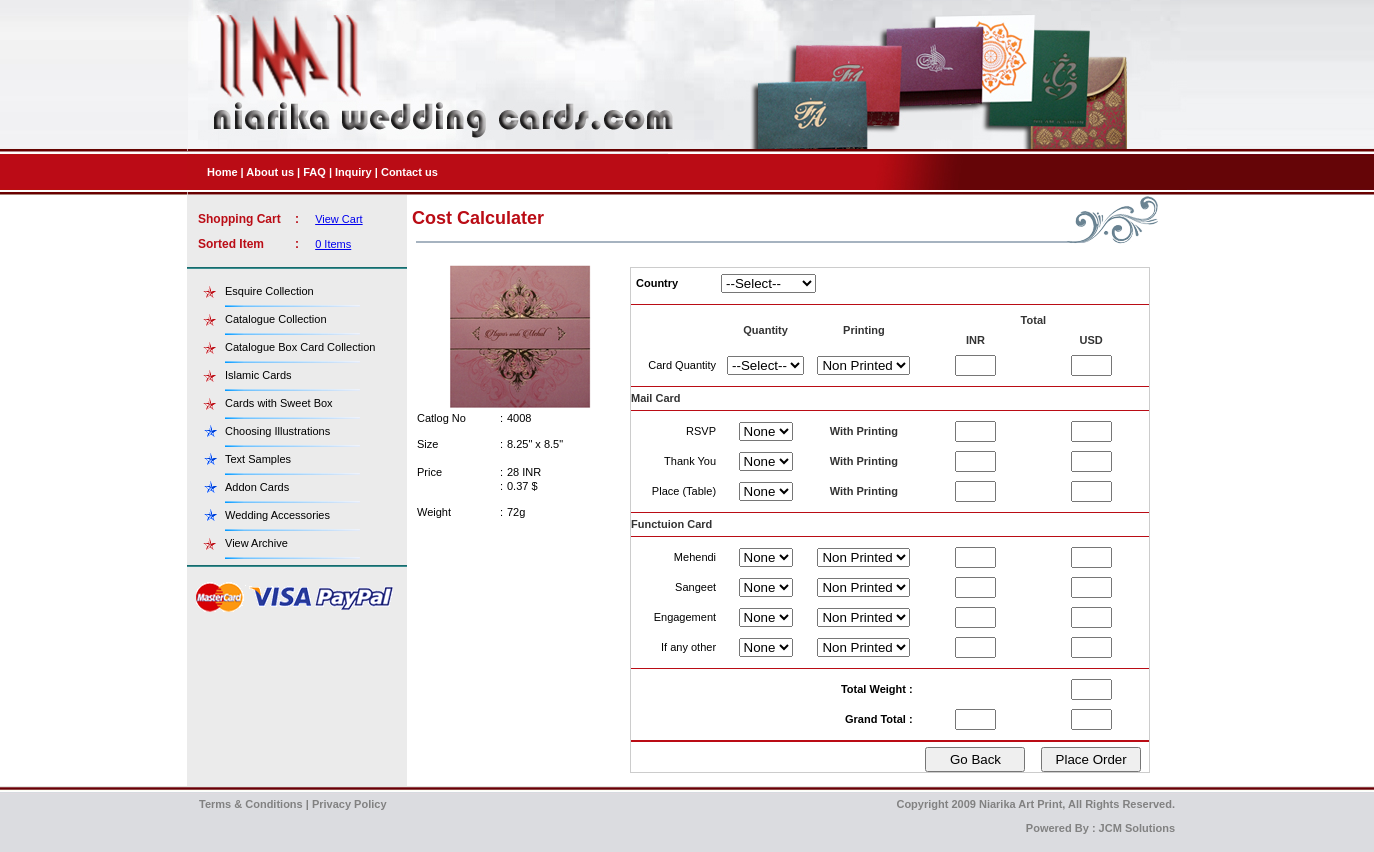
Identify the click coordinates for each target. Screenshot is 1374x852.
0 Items (333, 244)
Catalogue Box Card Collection (300, 347)
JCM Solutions (1137, 828)
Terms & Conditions (251, 804)
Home (222, 172)
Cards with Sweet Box (279, 403)
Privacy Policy (349, 804)
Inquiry (353, 172)
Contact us (409, 172)
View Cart (338, 219)
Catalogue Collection (276, 319)
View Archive (256, 543)
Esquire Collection (269, 291)
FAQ (314, 172)
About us (270, 172)
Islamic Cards (258, 375)
